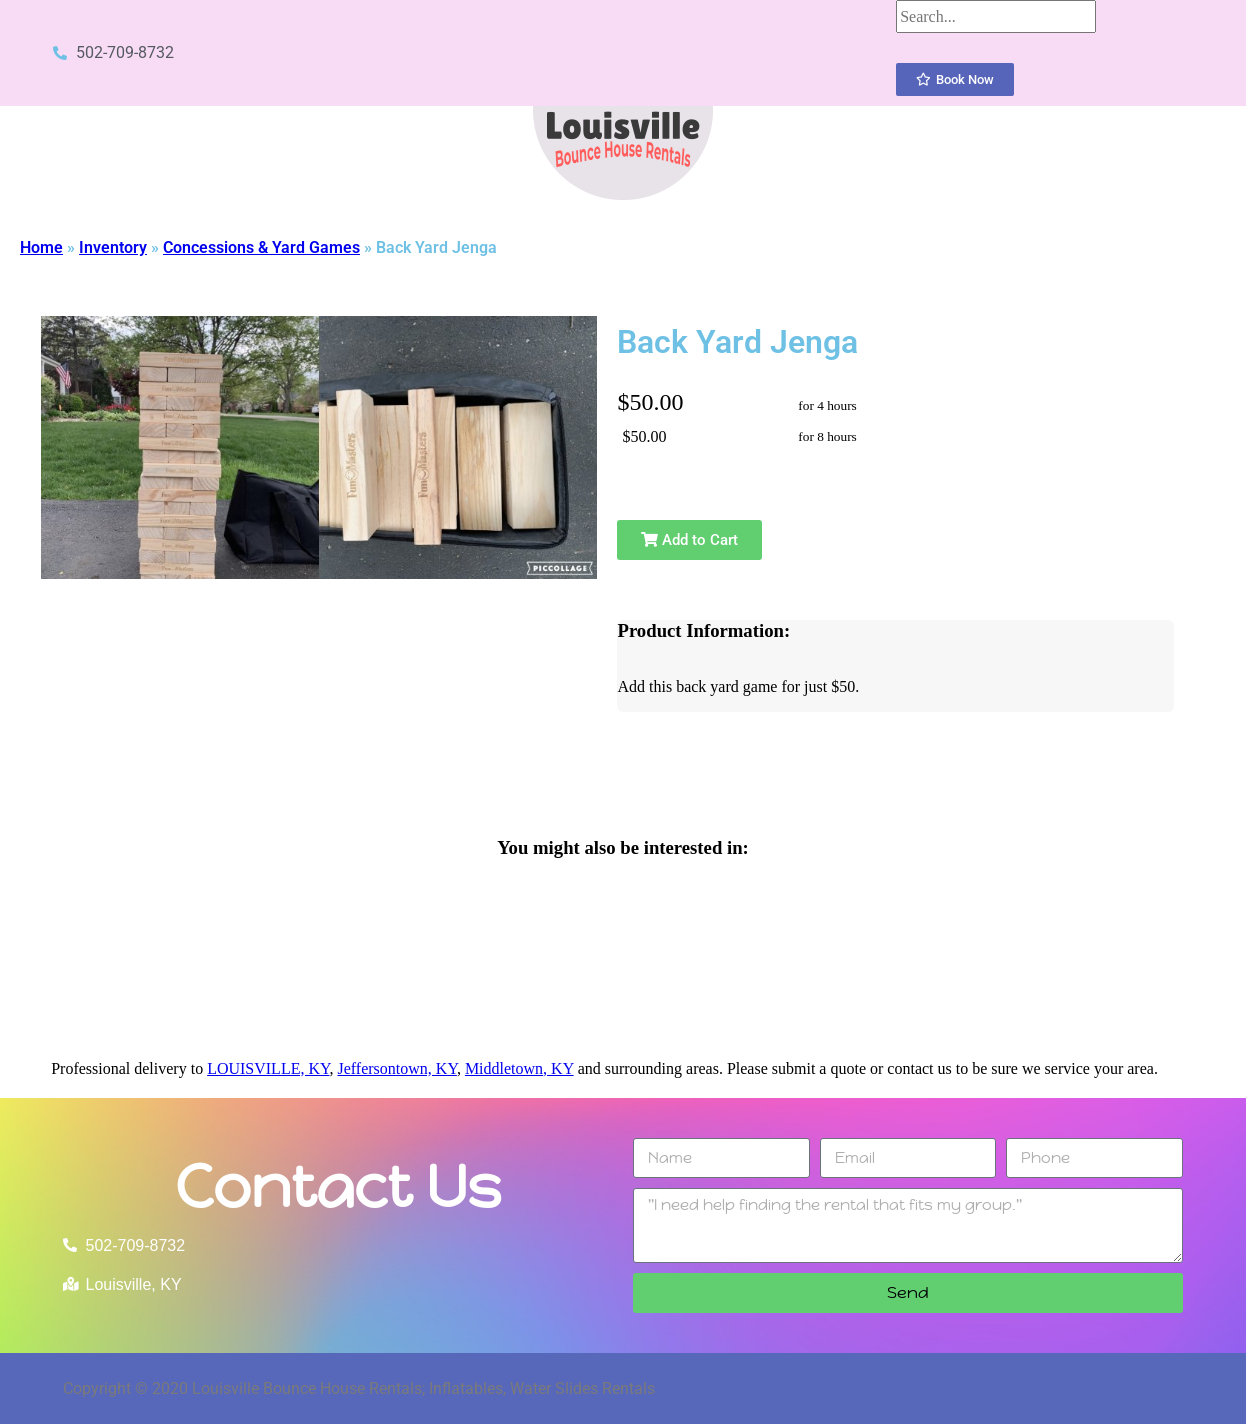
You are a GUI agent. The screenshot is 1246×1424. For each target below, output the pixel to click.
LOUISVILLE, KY (268, 1068)
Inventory (113, 247)
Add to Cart (689, 540)
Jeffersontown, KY (396, 1068)
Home (41, 247)
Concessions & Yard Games (261, 247)
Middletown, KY (519, 1068)
